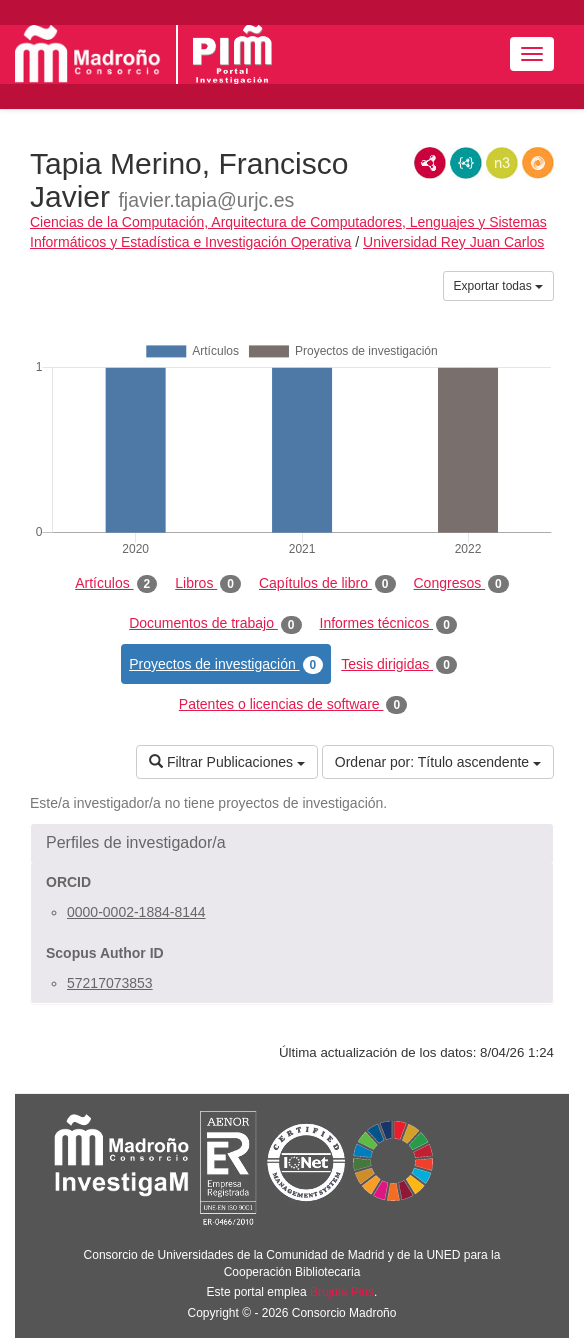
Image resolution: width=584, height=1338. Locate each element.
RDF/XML (430, 163)
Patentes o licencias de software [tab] (293, 705)
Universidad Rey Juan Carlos (453, 242)
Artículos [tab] (116, 584)
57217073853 (110, 983)
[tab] (292, 843)
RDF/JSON (538, 163)
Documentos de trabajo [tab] (215, 624)
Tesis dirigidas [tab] (399, 665)
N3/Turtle (502, 163)
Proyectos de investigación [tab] (226, 665)
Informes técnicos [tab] (388, 624)
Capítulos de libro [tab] (327, 584)
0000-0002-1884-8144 (136, 912)
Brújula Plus (342, 1292)
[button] (292, 843)
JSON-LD (466, 163)
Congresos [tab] (461, 584)
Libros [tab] (208, 584)
